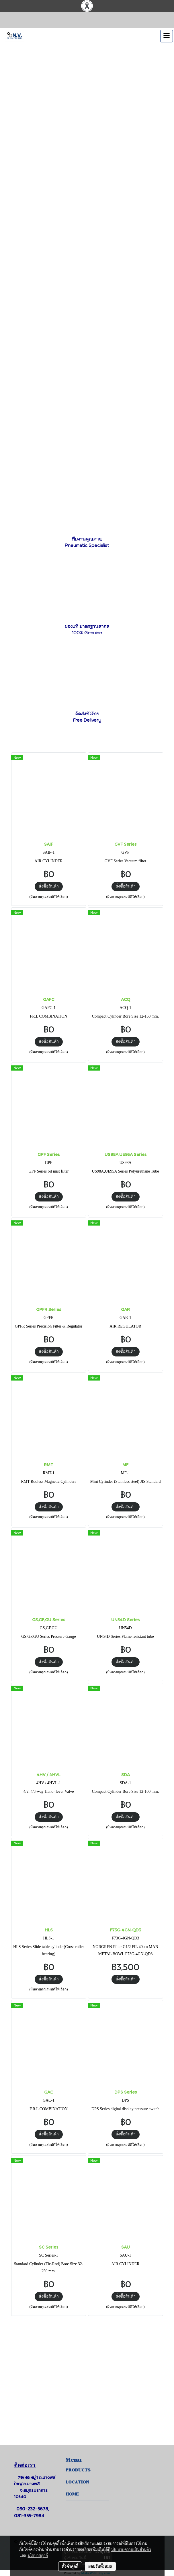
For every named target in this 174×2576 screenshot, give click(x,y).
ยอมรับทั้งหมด (100, 2566)
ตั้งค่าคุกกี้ (70, 2566)
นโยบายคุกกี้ (38, 2555)
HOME (72, 2494)
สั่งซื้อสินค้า (49, 886)
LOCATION (77, 2482)
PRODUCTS (78, 2470)
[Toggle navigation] (166, 36)
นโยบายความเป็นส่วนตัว (131, 2549)
